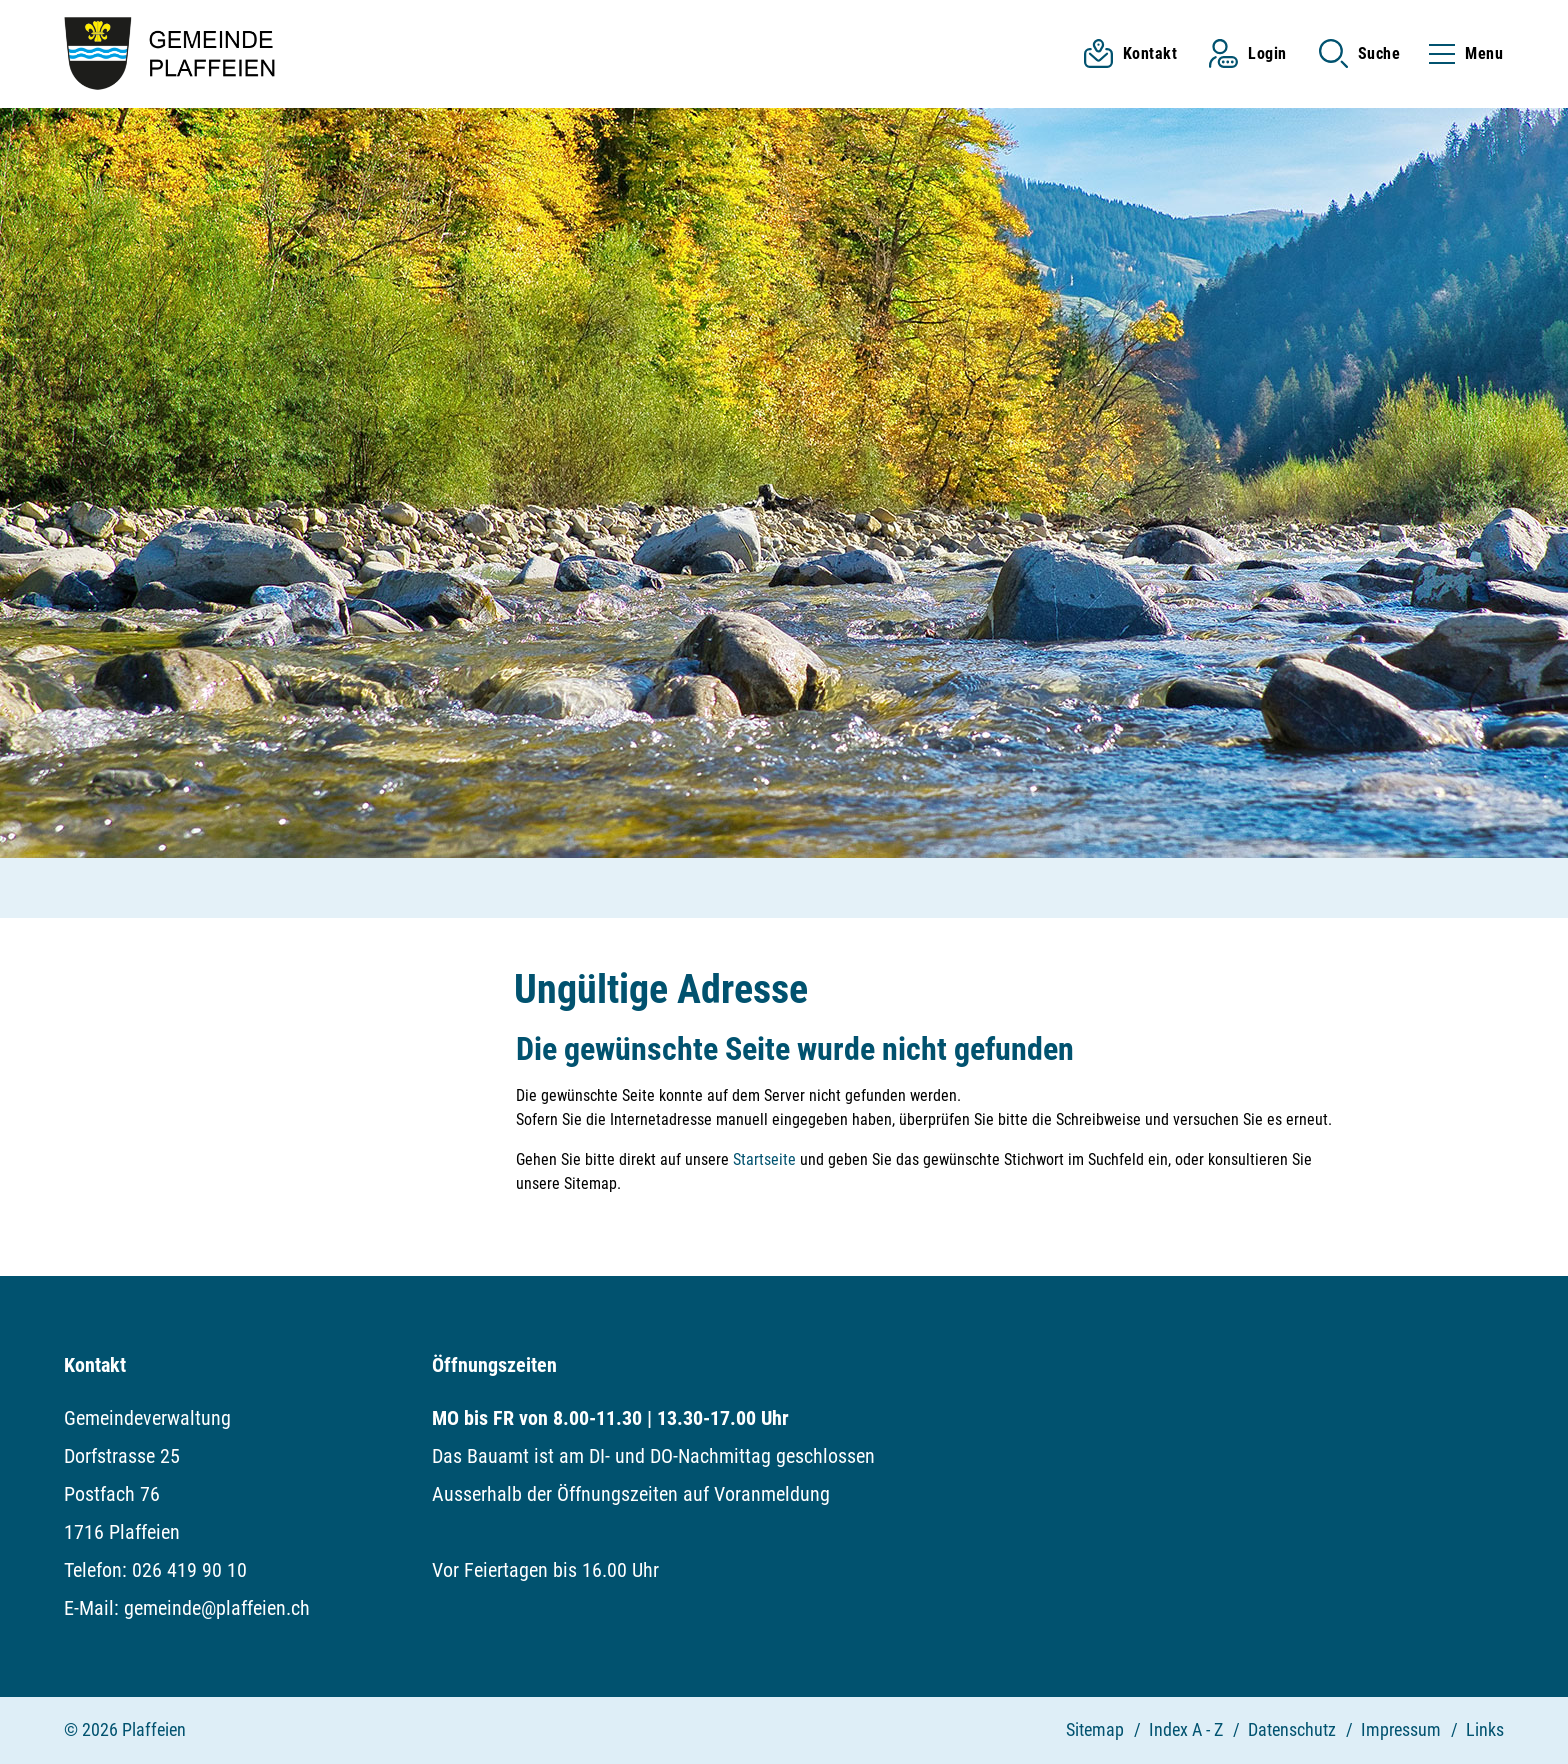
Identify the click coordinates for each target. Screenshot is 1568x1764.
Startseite (764, 1159)
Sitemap (1095, 1729)
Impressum (1401, 1729)
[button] (1360, 53)
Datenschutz (1292, 1729)
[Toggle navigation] (1460, 53)
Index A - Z (1186, 1729)
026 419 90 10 (189, 1570)
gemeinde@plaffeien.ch (217, 1608)
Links (1485, 1729)
